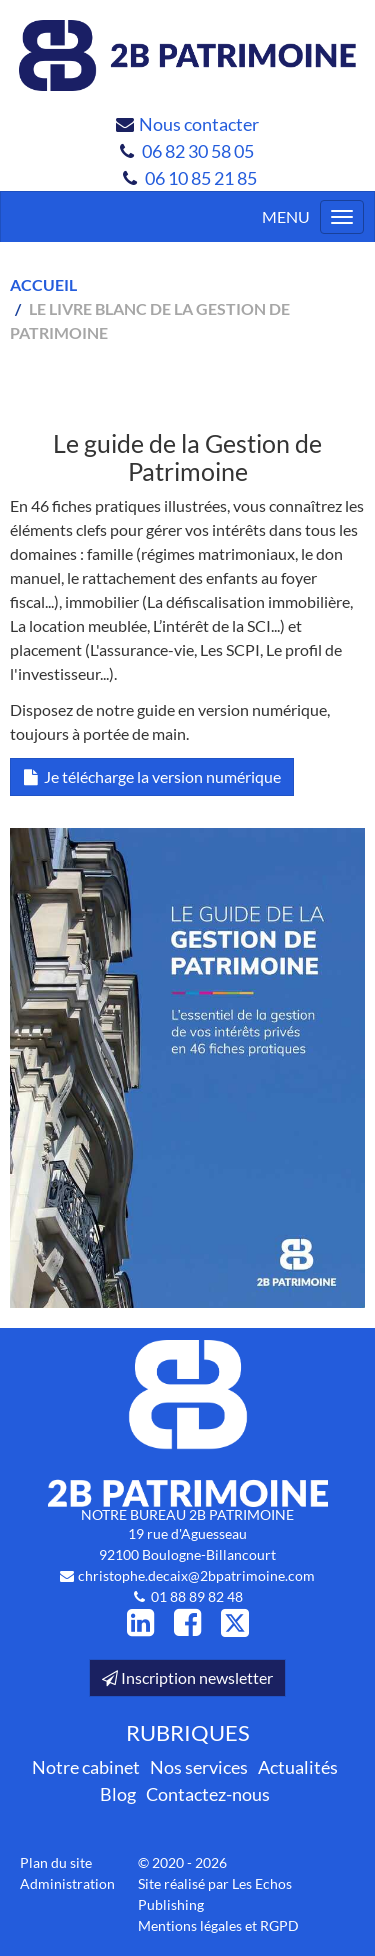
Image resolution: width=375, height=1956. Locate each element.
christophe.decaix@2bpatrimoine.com (196, 1575)
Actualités (298, 1767)
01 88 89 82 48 (197, 1596)
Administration (67, 1883)
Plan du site (56, 1862)
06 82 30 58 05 (199, 151)
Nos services (199, 1767)
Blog (118, 1794)
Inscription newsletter (187, 1677)
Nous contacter (199, 124)
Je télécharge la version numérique (152, 776)
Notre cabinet (86, 1767)
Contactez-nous (208, 1794)
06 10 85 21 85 (201, 178)
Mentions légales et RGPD (218, 1925)
